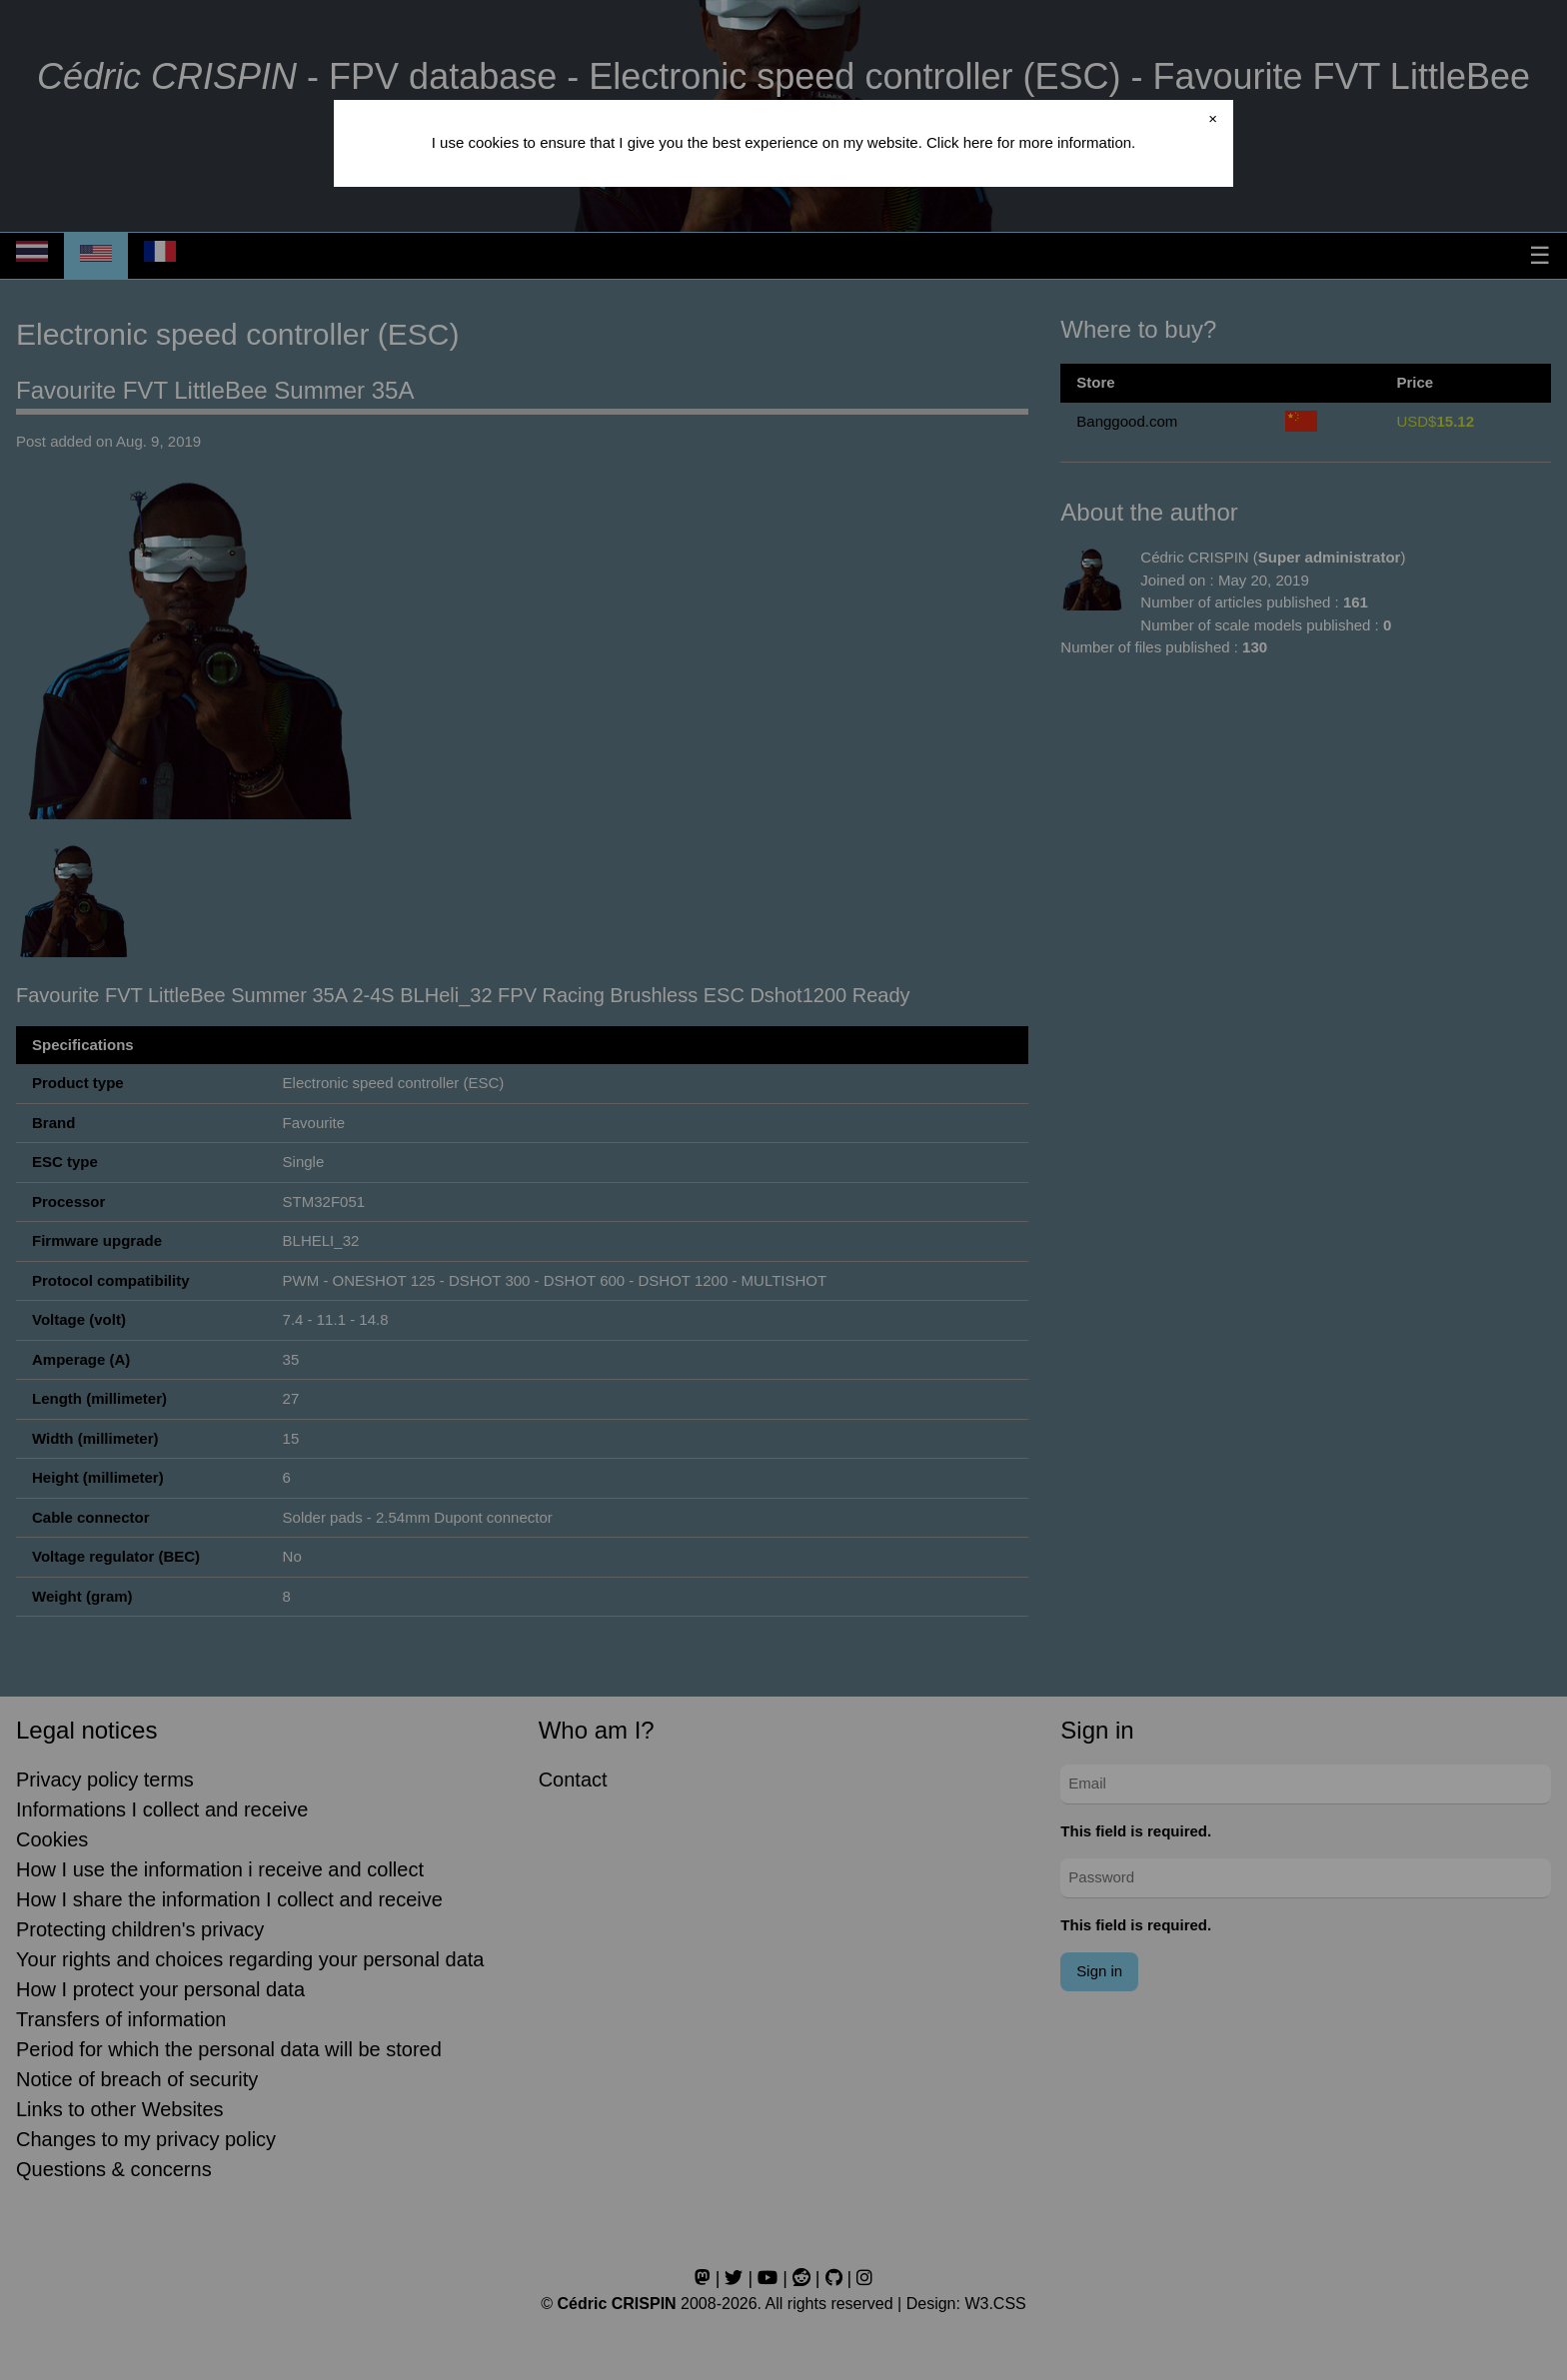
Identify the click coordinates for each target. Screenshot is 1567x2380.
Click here (959, 142)
